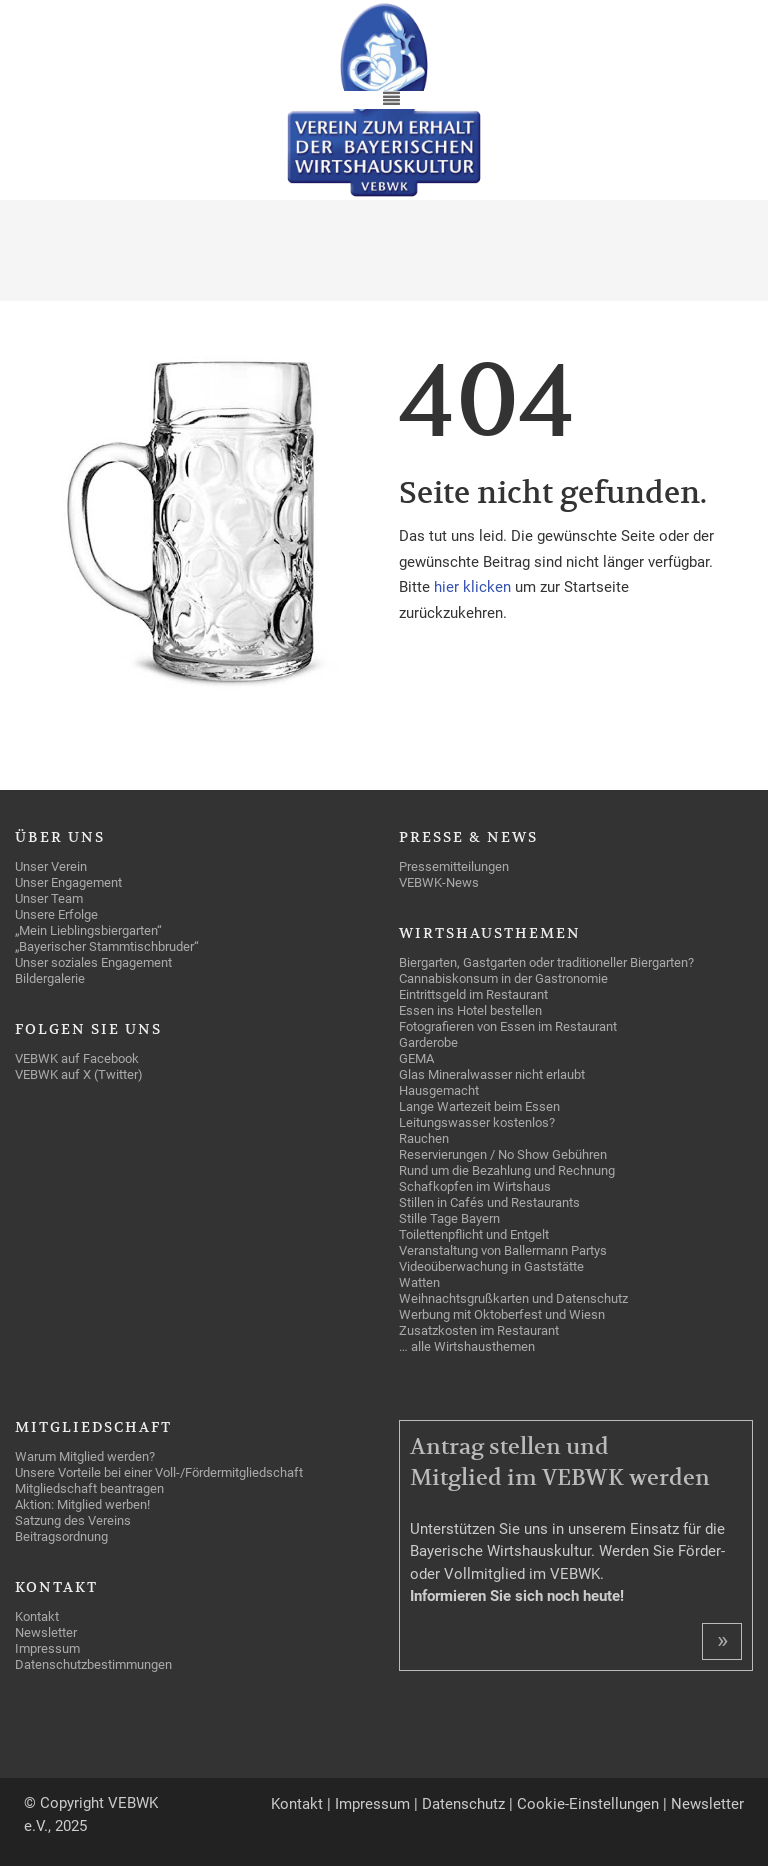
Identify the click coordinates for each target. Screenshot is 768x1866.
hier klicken (474, 587)
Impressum (372, 1804)
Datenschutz (463, 1804)
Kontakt (297, 1804)
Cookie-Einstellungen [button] (588, 1804)
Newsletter (707, 1804)
